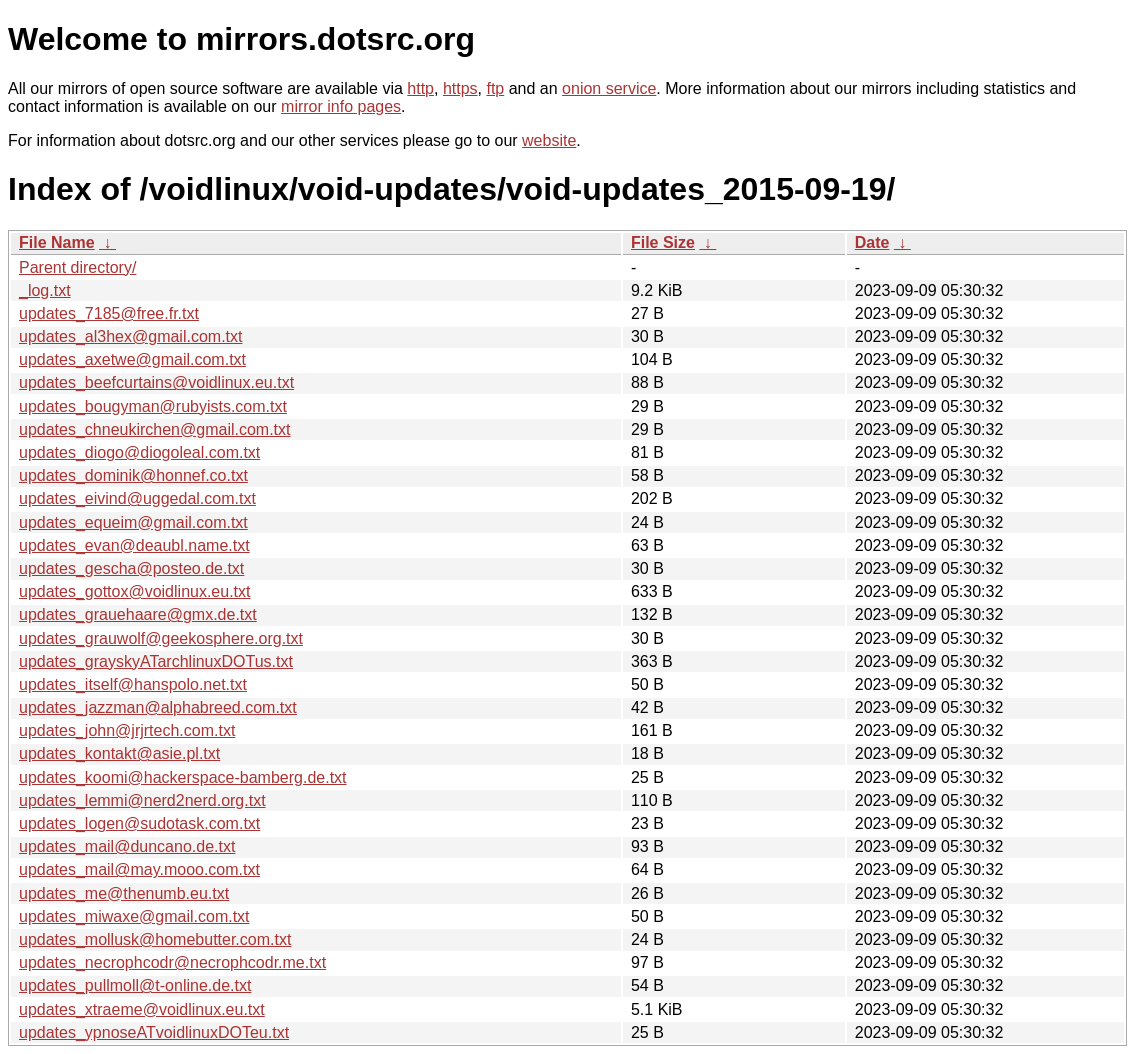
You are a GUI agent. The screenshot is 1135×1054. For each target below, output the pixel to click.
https (460, 88)
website (549, 140)
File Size (663, 242)
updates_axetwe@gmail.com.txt (132, 359)
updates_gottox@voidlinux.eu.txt (135, 591)
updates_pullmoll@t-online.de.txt (135, 985)
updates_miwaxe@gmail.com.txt (134, 916)
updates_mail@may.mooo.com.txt (139, 869)
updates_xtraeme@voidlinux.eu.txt (142, 1009)
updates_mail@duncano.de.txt (127, 846)
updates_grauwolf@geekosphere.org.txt (161, 638)
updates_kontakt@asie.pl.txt (119, 753)
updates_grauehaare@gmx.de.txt (138, 614)
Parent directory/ (77, 267)
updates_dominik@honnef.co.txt (133, 475)
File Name (57, 242)
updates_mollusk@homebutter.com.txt (155, 939)
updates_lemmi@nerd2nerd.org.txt (142, 800)
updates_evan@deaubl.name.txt (134, 545)
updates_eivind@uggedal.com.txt (137, 498)
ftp (495, 88)
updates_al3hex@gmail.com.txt (130, 336)
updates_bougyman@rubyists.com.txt (153, 406)
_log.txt (45, 290)
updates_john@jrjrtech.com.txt (127, 730)
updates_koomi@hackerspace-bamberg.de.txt (183, 777)
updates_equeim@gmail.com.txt (133, 522)
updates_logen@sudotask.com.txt (139, 823)
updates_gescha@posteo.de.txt (131, 568)
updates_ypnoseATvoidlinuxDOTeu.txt (154, 1032)
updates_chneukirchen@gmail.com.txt (155, 429)
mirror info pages (341, 106)
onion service (609, 88)
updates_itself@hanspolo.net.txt (133, 684)
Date (872, 242)
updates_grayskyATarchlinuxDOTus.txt (156, 661)
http (420, 88)
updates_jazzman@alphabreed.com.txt (158, 707)
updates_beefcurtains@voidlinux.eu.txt (156, 382)
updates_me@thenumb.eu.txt (124, 893)
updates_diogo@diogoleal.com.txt (139, 452)
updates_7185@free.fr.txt (109, 313)
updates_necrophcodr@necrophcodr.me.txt (172, 962)
